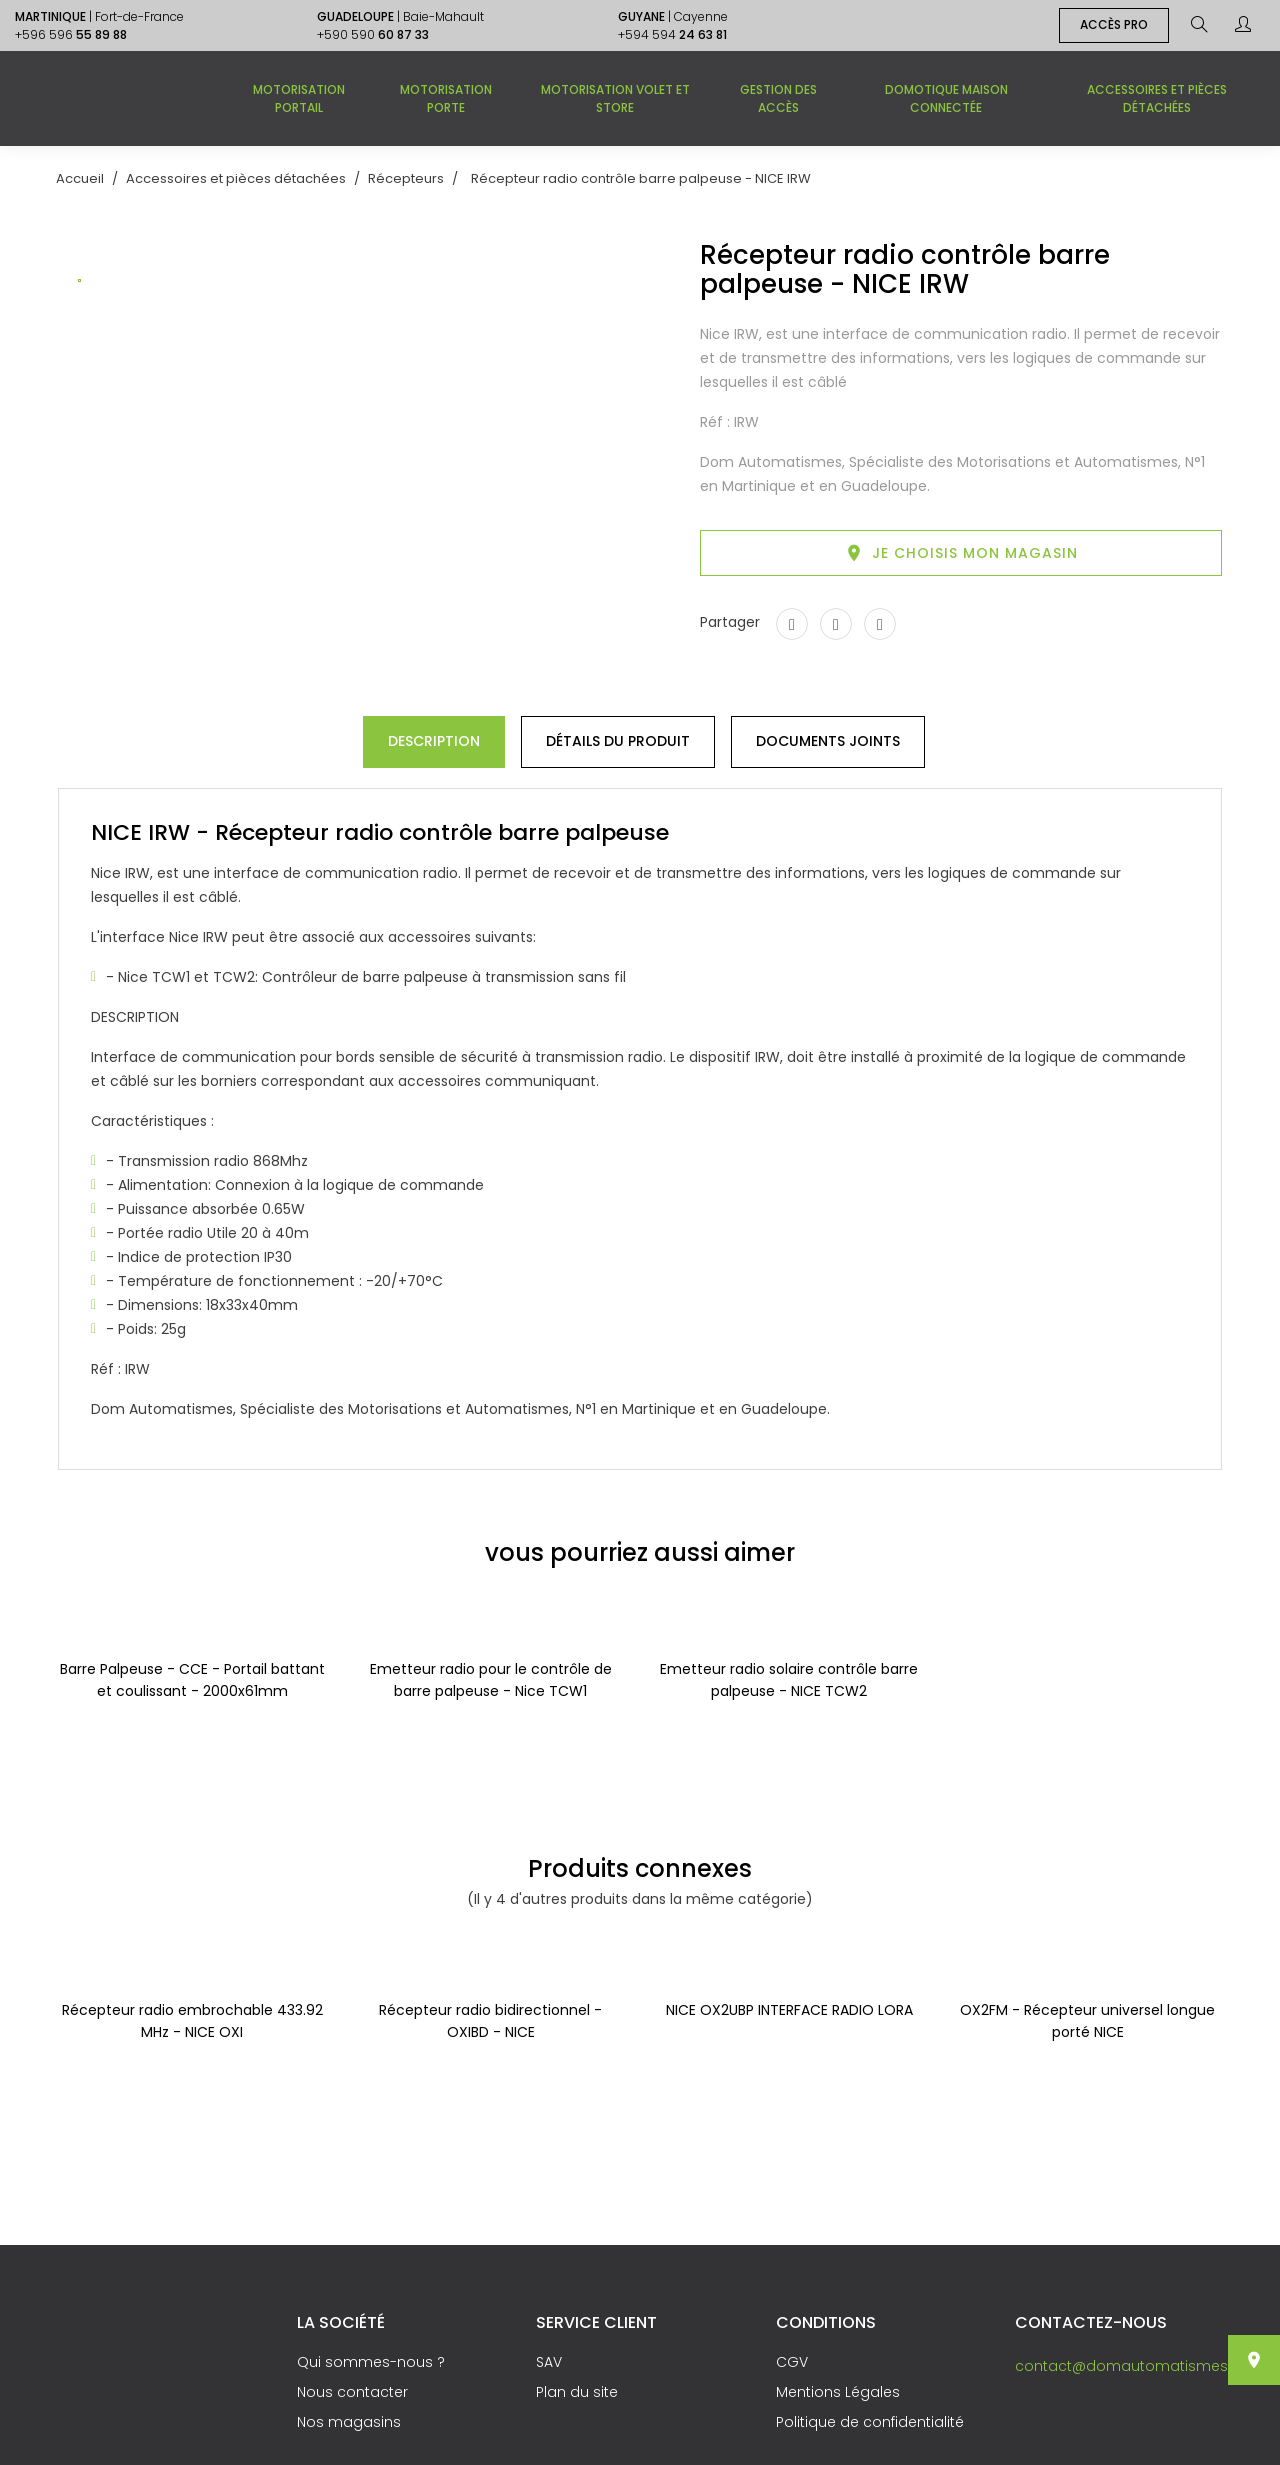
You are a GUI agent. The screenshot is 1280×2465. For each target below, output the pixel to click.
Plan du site (577, 2392)
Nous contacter (352, 2392)
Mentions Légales (838, 2392)
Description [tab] (434, 741)
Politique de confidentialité (870, 2422)
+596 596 (71, 34)
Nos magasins (349, 2422)
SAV (549, 2362)
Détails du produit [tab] (618, 741)
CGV (792, 2362)
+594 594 (672, 34)
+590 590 (373, 34)
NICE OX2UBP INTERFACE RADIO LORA (789, 2010)
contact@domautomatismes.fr (1127, 2366)
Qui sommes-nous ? (371, 2362)
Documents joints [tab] (828, 741)
